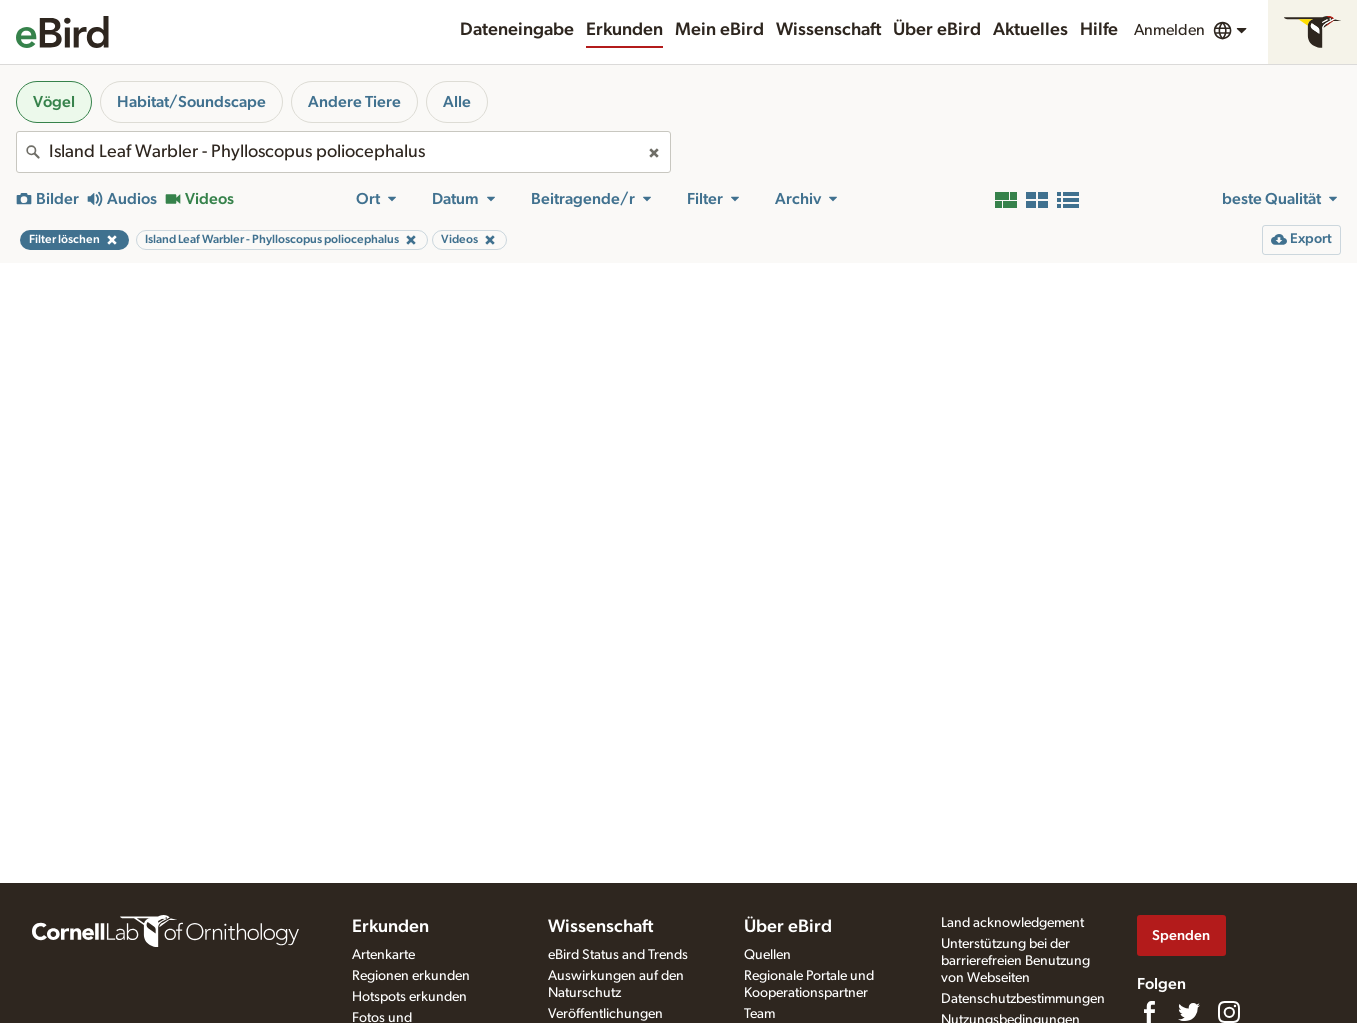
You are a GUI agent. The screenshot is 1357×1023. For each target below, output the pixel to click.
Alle (457, 102)
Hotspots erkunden (409, 997)
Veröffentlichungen (605, 1014)
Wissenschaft (828, 30)
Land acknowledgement (1012, 923)
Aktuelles (1030, 30)
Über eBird (937, 30)
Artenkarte (383, 955)
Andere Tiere (354, 102)
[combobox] (343, 152)
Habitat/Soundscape (191, 102)
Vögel (54, 102)
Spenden (1181, 935)
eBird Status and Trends (618, 955)
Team (759, 1014)
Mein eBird (719, 30)
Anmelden (1169, 30)
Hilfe (1099, 30)
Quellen (767, 955)
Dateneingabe (517, 30)
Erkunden (624, 30)
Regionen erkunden (411, 976)
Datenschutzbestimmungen (1023, 999)
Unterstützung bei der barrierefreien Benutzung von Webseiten (1015, 961)
